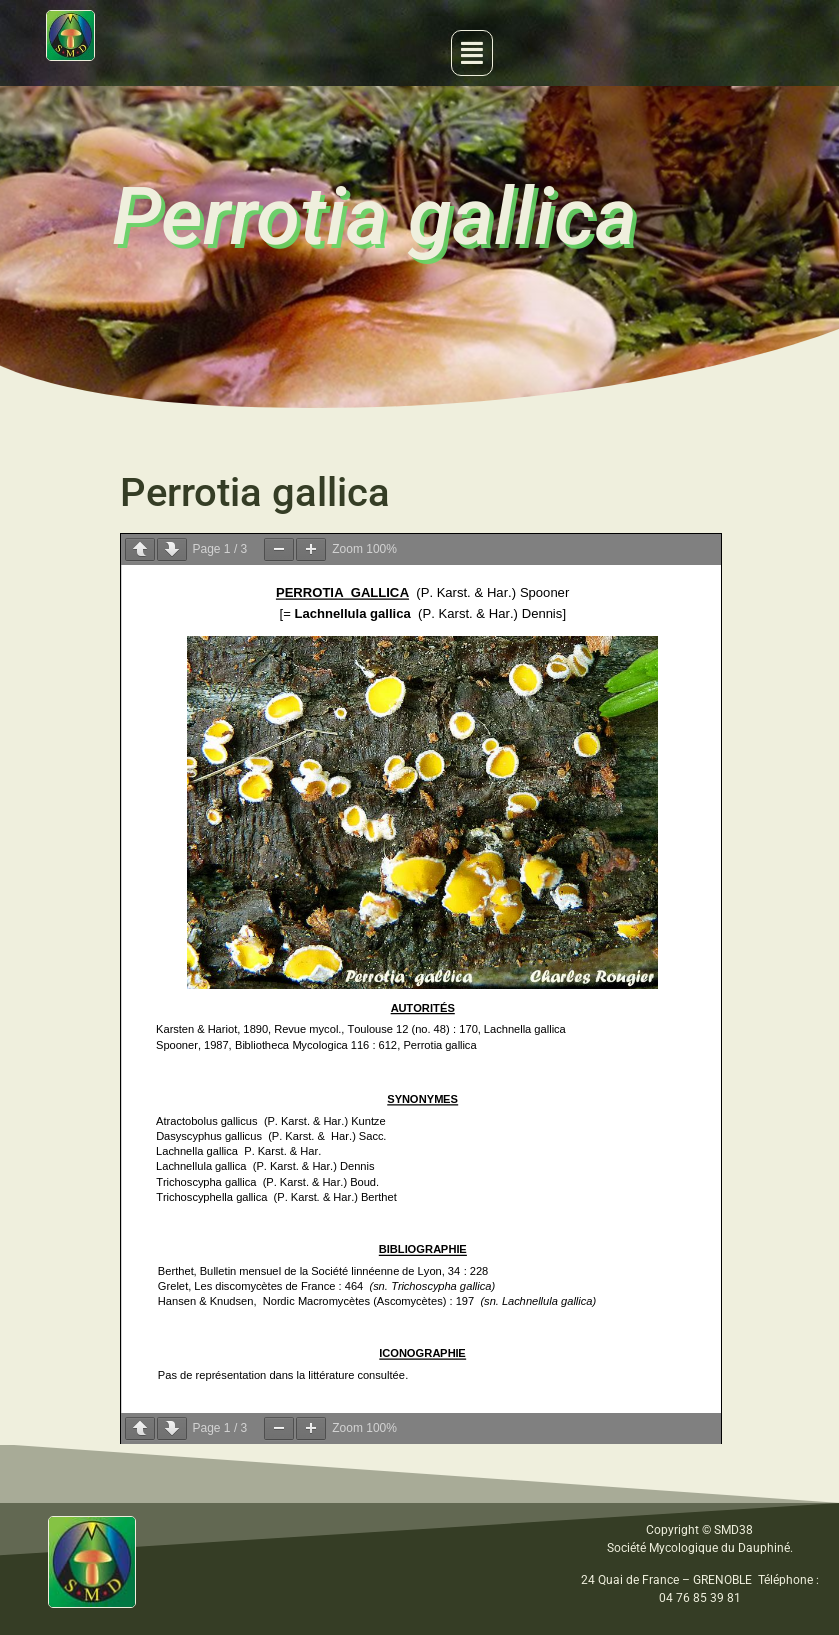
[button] (472, 53)
